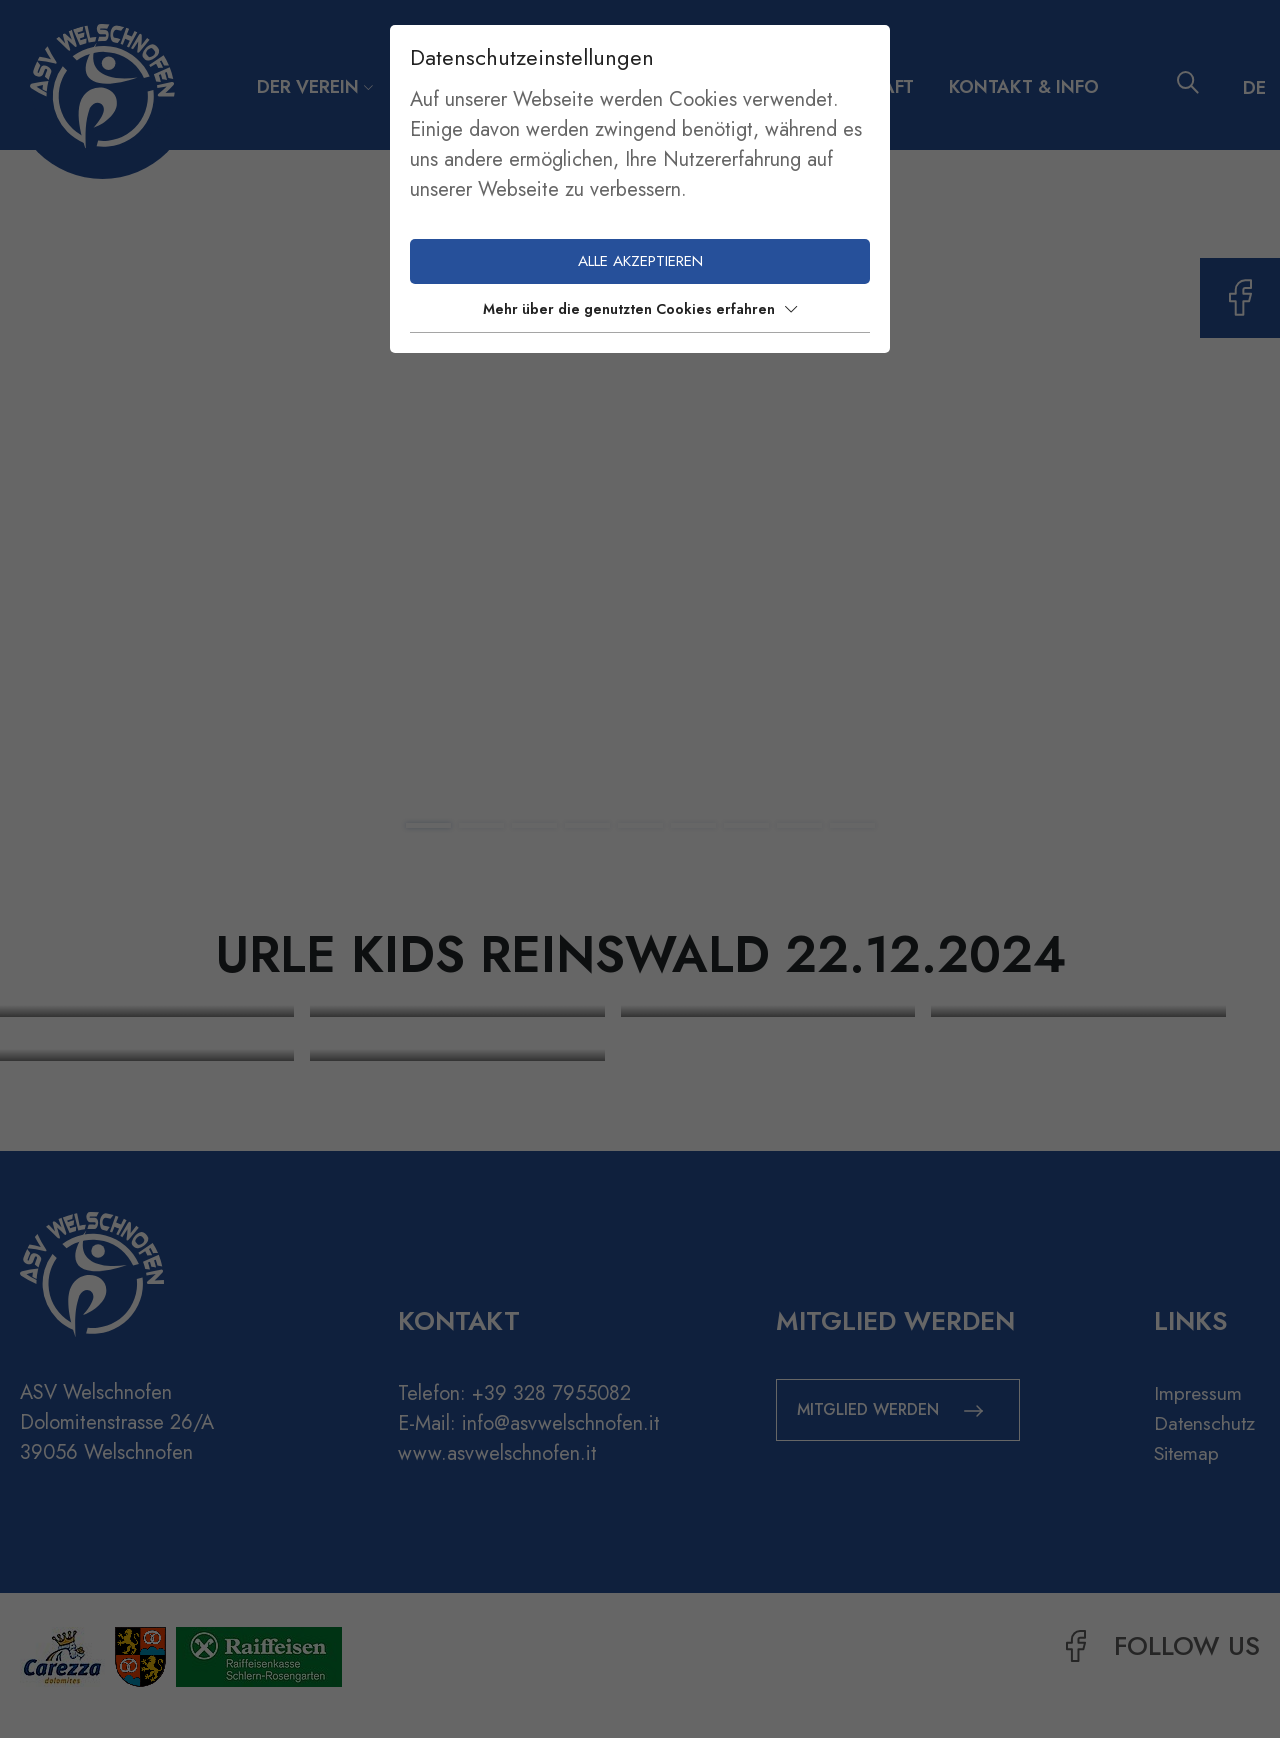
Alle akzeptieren (640, 261)
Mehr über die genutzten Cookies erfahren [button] (640, 309)
